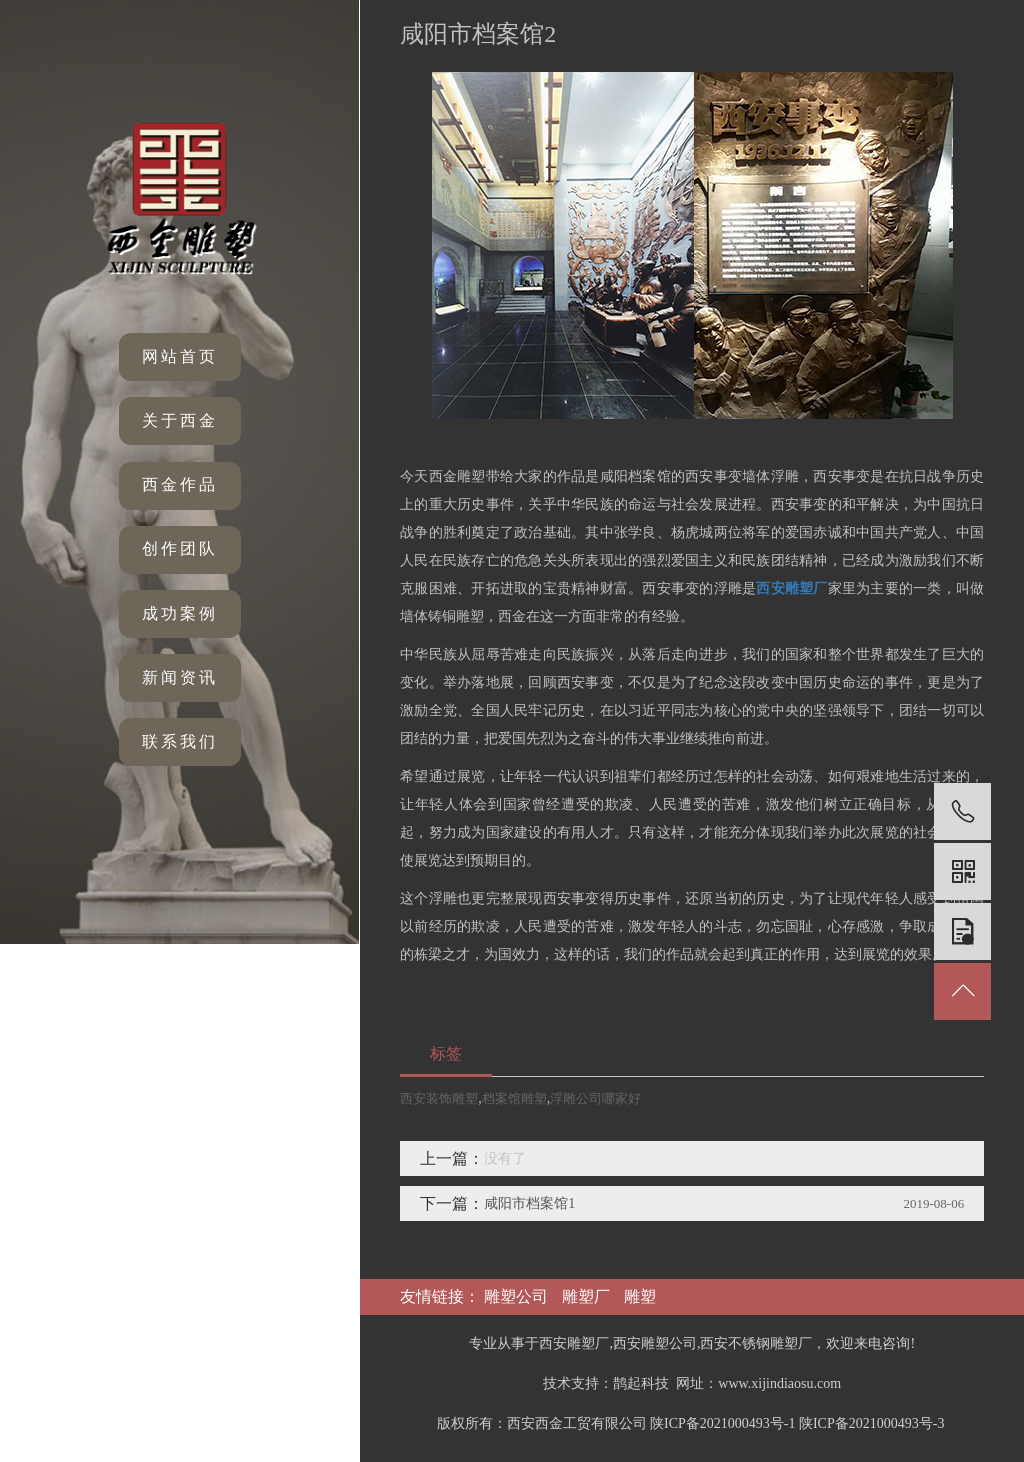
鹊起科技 (641, 1383)
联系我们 (180, 741)
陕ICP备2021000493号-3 (871, 1423)
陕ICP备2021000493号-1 (722, 1423)
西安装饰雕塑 (439, 1098)
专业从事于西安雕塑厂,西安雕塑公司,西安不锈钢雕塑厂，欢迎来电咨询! (692, 1343)
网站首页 (180, 356)
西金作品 (180, 484)
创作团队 (180, 548)
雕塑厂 (586, 1296)
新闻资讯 (180, 677)
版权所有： (472, 1423)
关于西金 (180, 420)
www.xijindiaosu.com (779, 1383)
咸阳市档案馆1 (529, 1203)
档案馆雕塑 (514, 1098)
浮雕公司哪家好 (595, 1098)
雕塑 (640, 1296)
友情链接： (442, 1296)
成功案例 (180, 613)
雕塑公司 (516, 1296)
